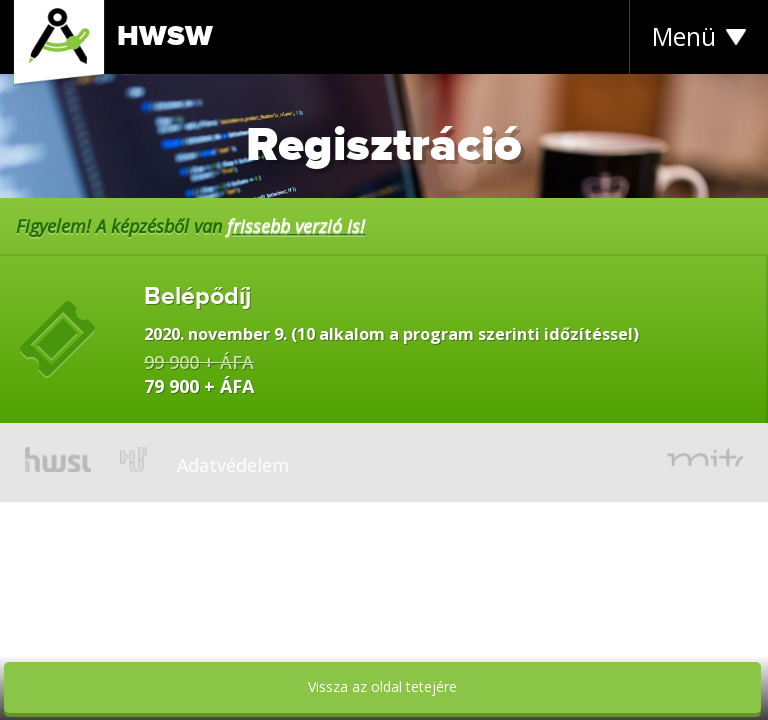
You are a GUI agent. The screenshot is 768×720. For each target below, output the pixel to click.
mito (705, 459)
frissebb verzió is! (296, 226)
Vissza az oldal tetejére (382, 686)
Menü (684, 36)
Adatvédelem (233, 465)
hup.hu (133, 459)
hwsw (58, 459)
